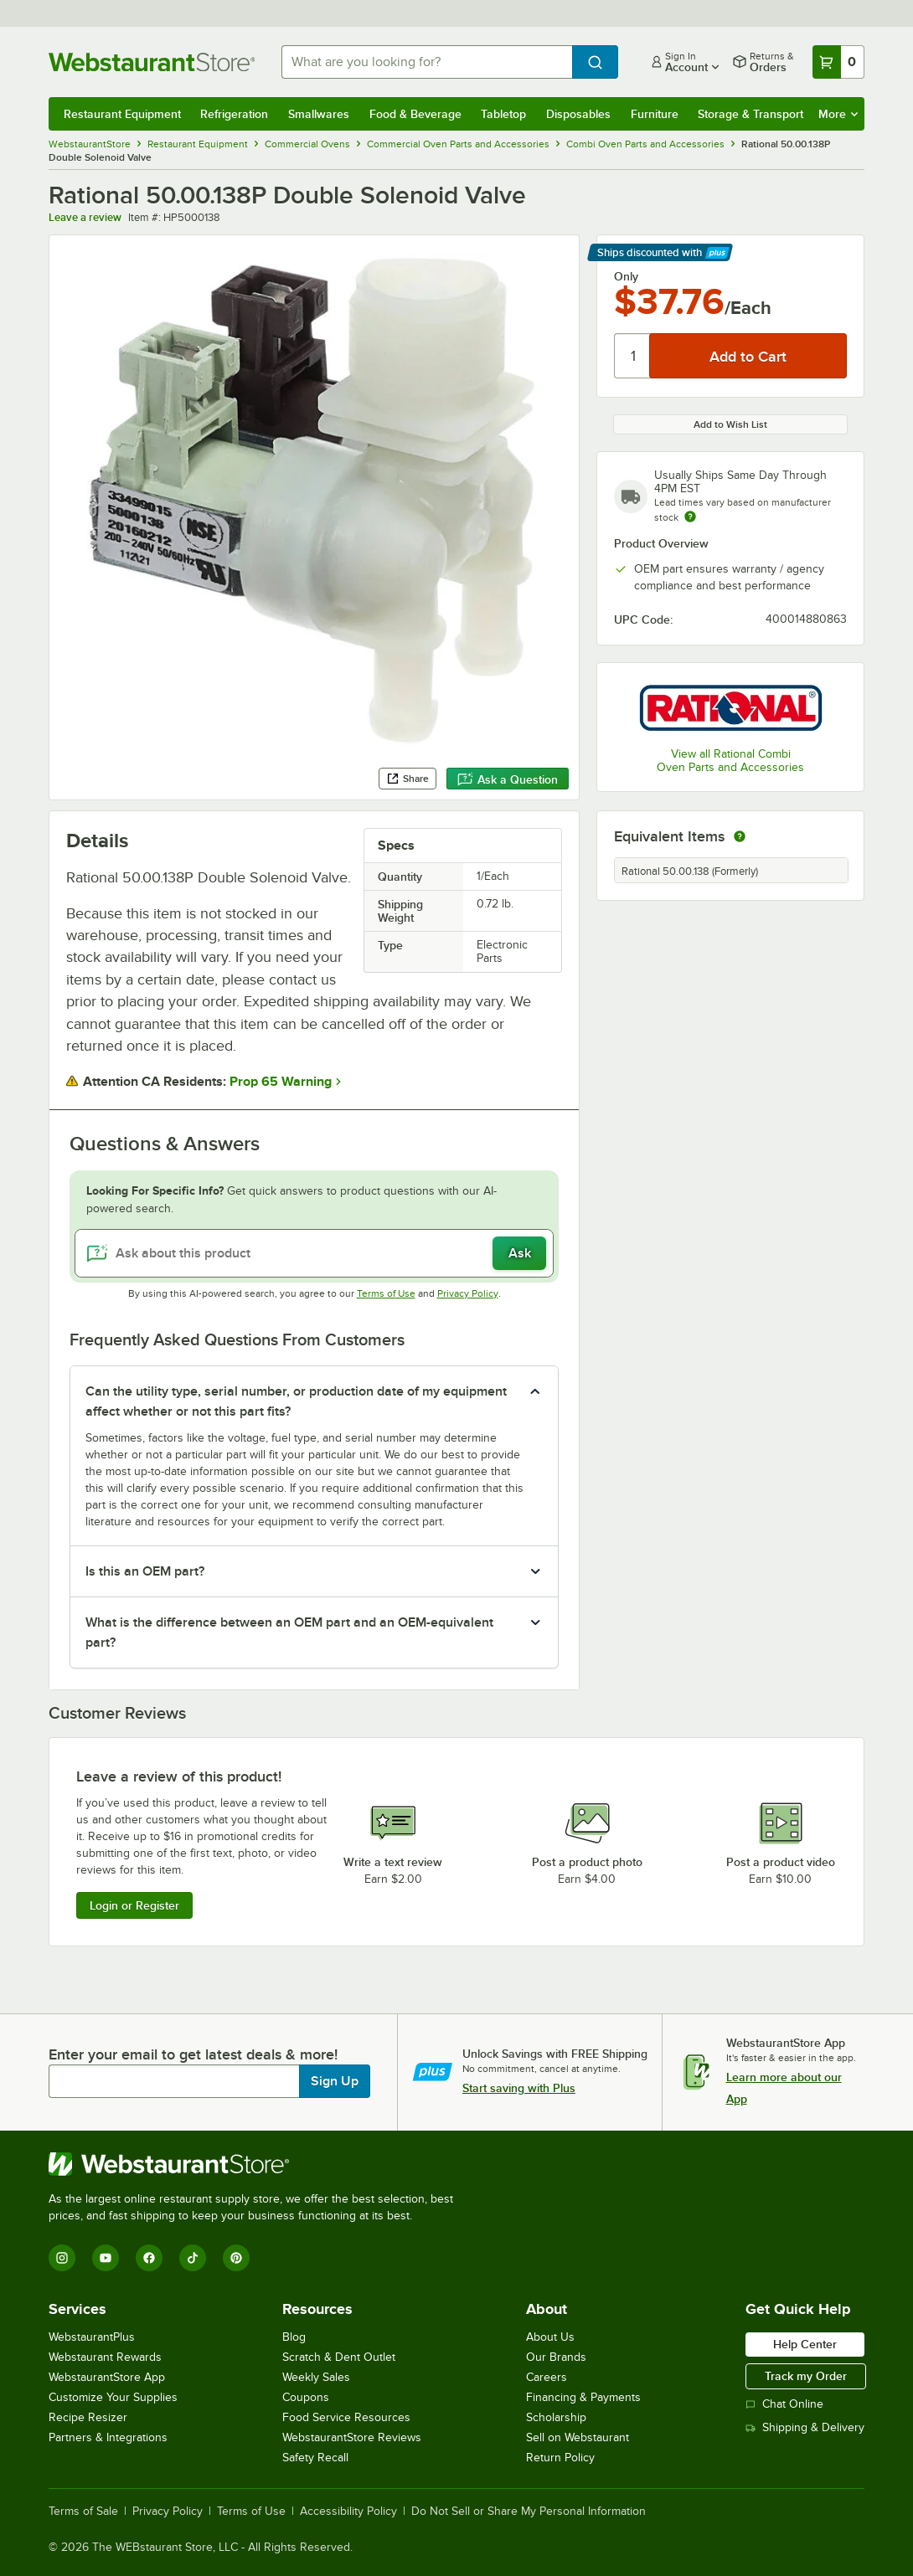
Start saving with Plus (518, 2088)
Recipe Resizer (88, 2417)
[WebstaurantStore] (258, 2164)
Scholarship (556, 2417)
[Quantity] (633, 355)
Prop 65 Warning (281, 1081)
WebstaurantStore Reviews (351, 2437)
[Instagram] (62, 2257)
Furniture (654, 114)
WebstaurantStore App (107, 2377)
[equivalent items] (739, 836)
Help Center (805, 2344)
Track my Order (806, 2376)
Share (407, 778)
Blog (294, 2337)
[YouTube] (105, 2257)
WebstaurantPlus (92, 2337)
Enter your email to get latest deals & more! (193, 2054)
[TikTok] (192, 2257)
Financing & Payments (583, 2397)
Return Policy (560, 2457)
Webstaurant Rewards (105, 2357)
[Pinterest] (236, 2257)
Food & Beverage (415, 114)
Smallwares (318, 114)
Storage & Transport (750, 114)
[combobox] (426, 62)
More (838, 114)
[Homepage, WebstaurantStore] (152, 62)
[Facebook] (149, 2257)
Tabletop (503, 114)
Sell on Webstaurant (577, 2437)
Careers (546, 2377)
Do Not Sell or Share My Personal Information (528, 2511)
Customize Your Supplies (113, 2397)
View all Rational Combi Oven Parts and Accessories (730, 761)
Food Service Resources (346, 2417)
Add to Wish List (730, 424)
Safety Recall (315, 2457)
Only (626, 276)
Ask (519, 1253)
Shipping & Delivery (804, 2427)
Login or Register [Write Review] (134, 1905)
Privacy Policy (467, 1293)
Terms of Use (386, 1293)
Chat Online (784, 2404)
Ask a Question (507, 779)
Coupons (305, 2397)
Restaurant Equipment (122, 114)
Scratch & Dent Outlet (338, 2357)
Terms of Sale (83, 2511)
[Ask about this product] (314, 1253)
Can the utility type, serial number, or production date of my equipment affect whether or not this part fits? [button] (296, 1401)
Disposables (578, 114)
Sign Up (334, 2081)
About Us (550, 2337)
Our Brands (556, 2357)
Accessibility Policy (348, 2511)
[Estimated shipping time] (690, 516)
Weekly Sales (316, 2377)
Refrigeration (234, 114)
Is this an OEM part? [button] (144, 1571)
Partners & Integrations (108, 2437)
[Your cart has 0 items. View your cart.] (838, 62)
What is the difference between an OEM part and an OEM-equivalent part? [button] (289, 1632)
